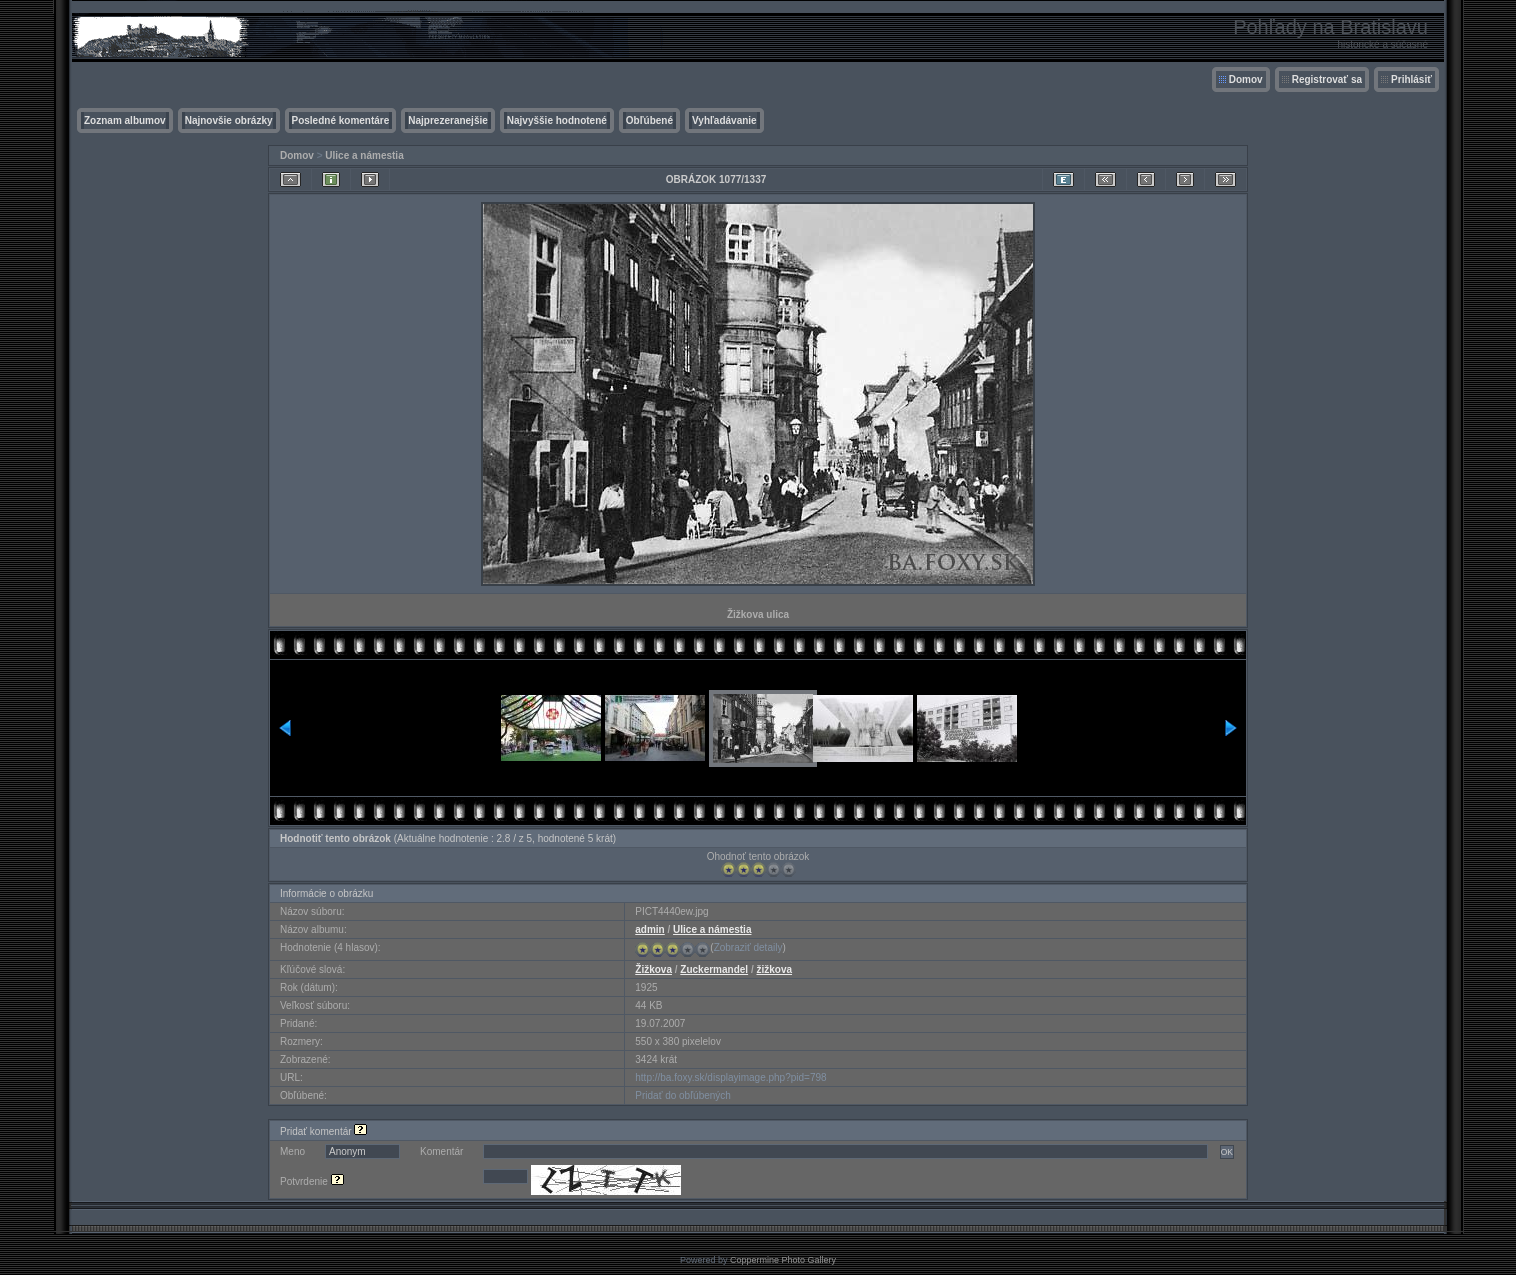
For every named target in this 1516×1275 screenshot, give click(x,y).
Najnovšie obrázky (229, 120)
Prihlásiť (1411, 79)
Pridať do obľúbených (683, 1095)
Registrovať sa (1327, 79)
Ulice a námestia (364, 155)
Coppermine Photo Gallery (783, 1260)
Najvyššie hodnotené (557, 120)
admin (649, 929)
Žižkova (653, 969)
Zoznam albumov (125, 120)
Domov (1246, 79)
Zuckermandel (714, 969)
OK (1227, 1152)
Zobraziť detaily (748, 947)
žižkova (774, 969)
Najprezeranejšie (448, 120)
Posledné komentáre (341, 120)
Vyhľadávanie (724, 120)
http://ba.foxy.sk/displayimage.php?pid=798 (730, 1077)
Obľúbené (649, 120)
